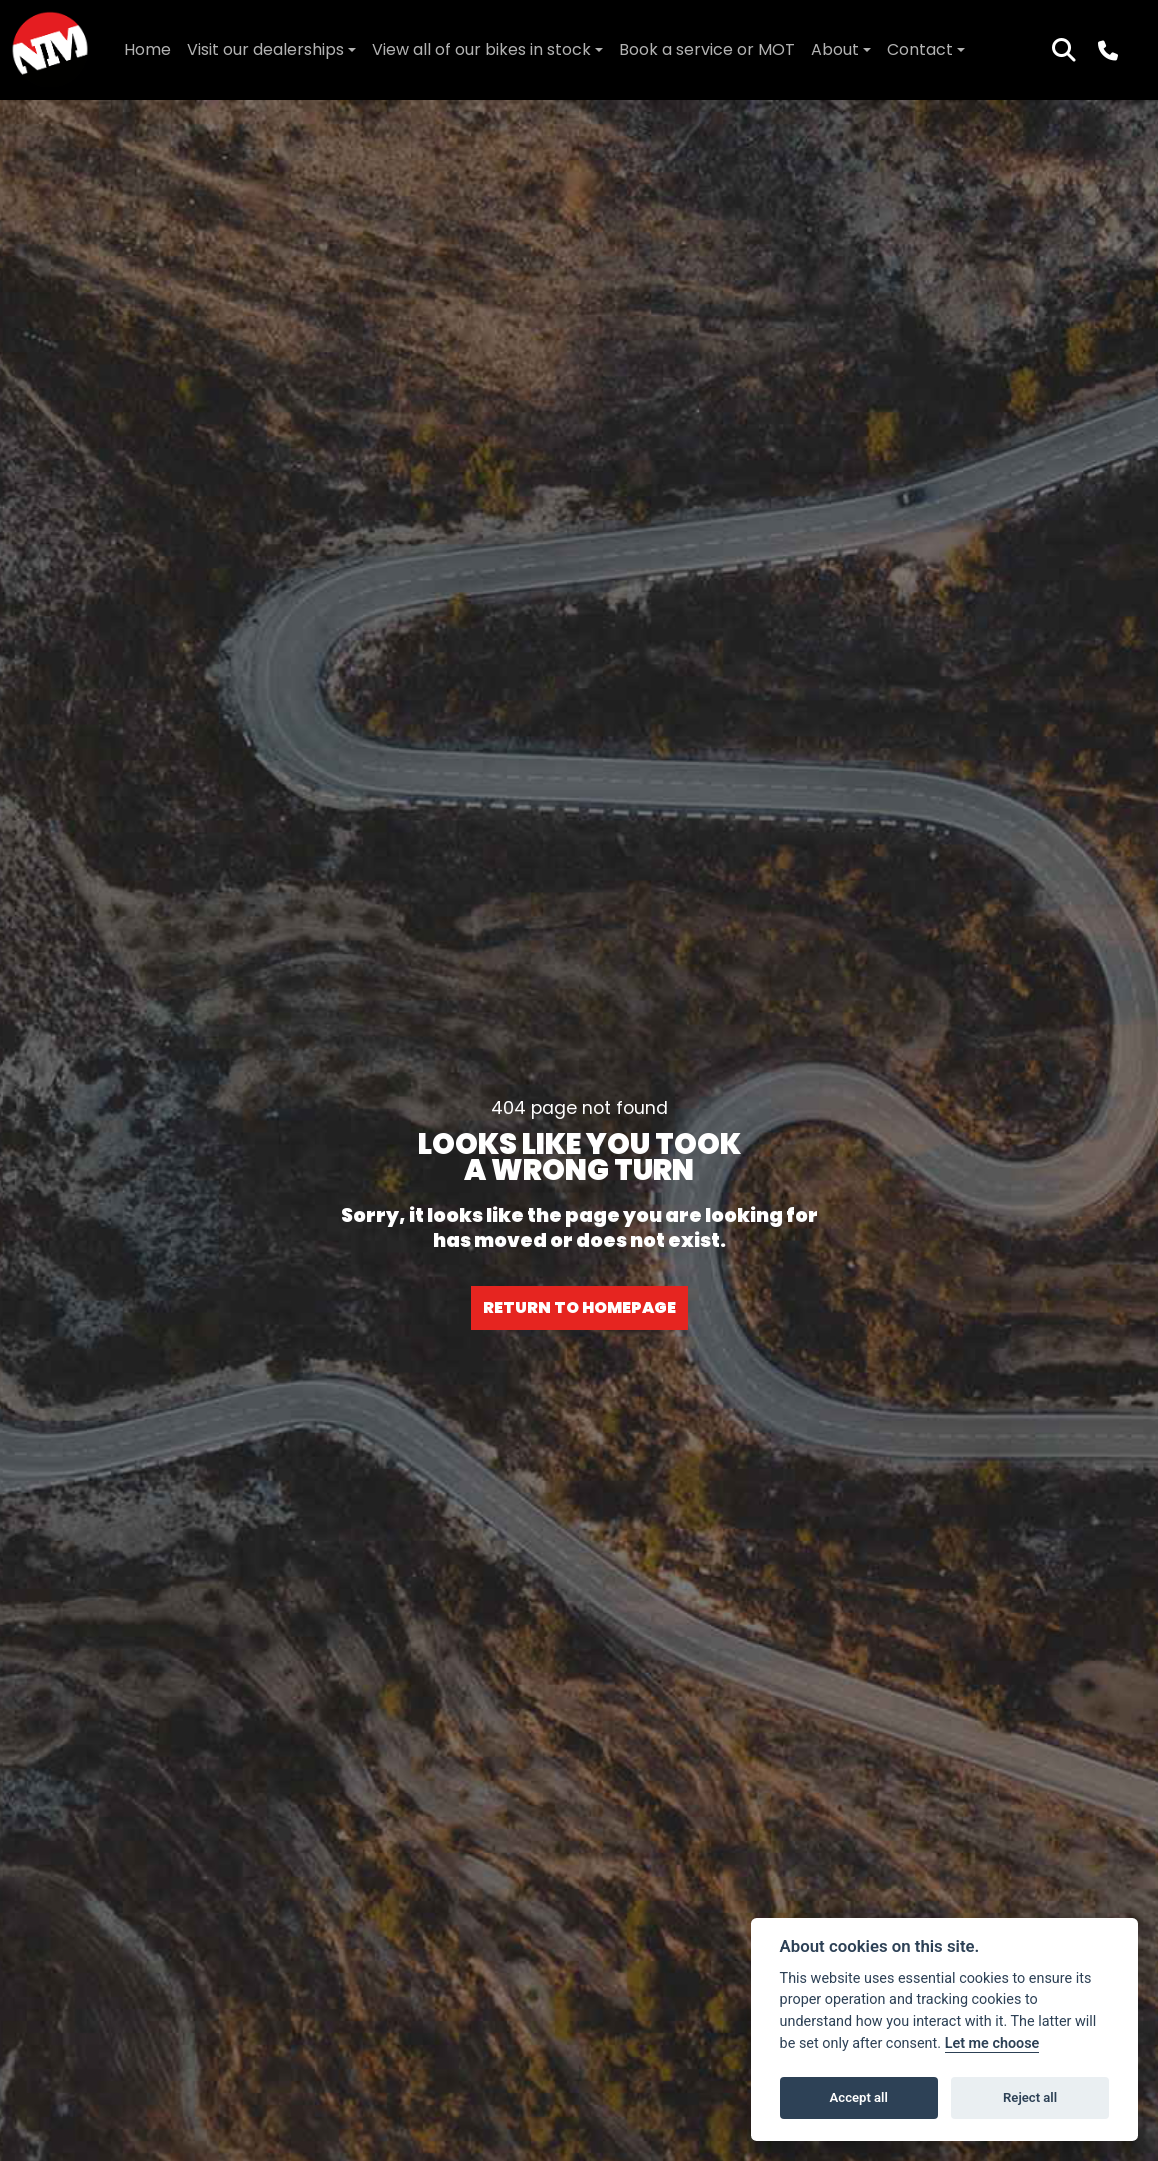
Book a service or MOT (707, 49)
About (835, 49)
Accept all (859, 2097)
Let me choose (992, 2043)
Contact (920, 49)
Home (147, 49)
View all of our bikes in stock (481, 49)
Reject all (1030, 2097)
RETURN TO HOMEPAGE (579, 1307)
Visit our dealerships (265, 49)
